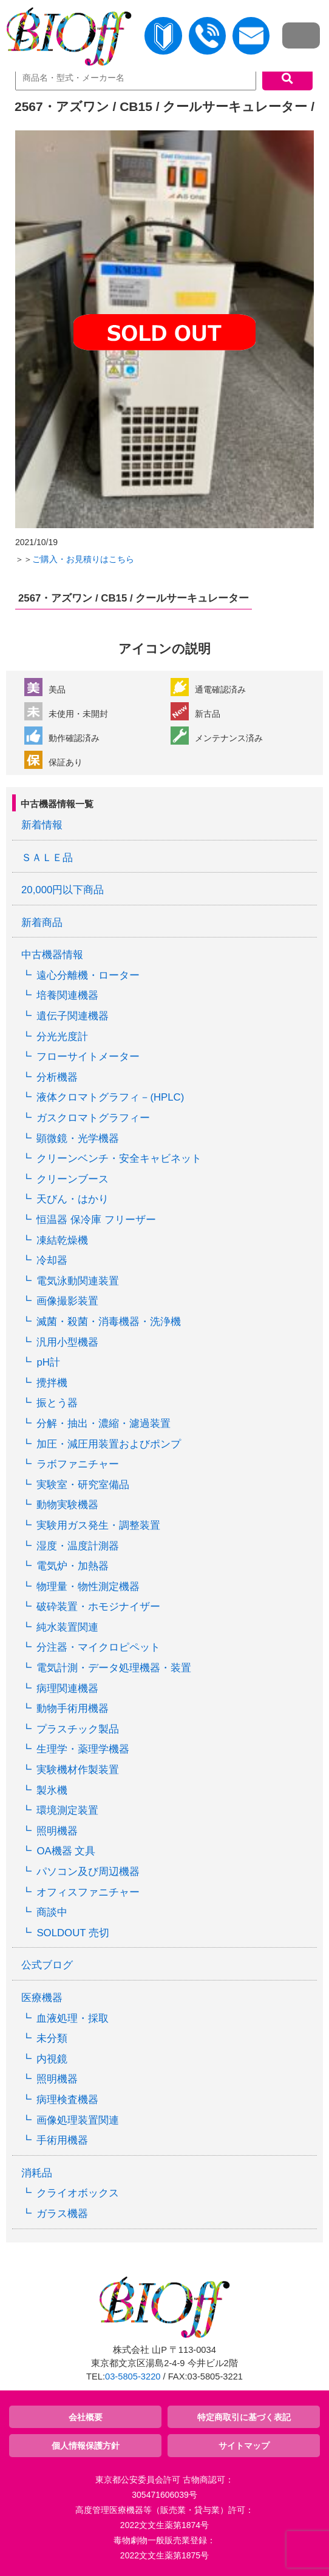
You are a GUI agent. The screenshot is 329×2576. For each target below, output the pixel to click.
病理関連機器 (67, 1688)
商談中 (51, 1912)
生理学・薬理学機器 (82, 1749)
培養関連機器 (67, 995)
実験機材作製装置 (77, 1770)
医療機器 (42, 1998)
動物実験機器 (67, 1505)
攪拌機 (51, 1383)
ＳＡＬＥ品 (47, 858)
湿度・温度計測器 (77, 1546)
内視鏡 (51, 2059)
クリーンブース (72, 1179)
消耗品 (36, 2173)
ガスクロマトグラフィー (93, 1118)
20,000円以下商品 (62, 890)
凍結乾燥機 (62, 1240)
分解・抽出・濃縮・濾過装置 (103, 1423)
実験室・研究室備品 (82, 1485)
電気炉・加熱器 (72, 1566)
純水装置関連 (67, 1627)
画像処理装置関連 (77, 2120)
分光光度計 (62, 1036)
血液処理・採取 (72, 2018)
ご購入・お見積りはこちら (83, 559)
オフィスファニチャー (88, 1892)
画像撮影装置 (67, 1301)
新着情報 (42, 825)
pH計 (47, 1362)
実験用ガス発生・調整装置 (98, 1525)
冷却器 (51, 1260)
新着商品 (42, 922)
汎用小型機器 (67, 1342)
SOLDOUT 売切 (72, 1933)
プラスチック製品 (77, 1729)
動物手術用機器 (72, 1708)
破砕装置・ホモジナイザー (98, 1606)
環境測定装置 (67, 1810)
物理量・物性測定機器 (88, 1586)
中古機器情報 (52, 955)
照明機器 (57, 1831)
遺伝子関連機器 (72, 1016)
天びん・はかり (72, 1199)
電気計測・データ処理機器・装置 (113, 1668)
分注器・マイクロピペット (98, 1647)
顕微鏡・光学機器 (77, 1138)
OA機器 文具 (65, 1851)
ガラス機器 (62, 2213)
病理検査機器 (67, 2099)
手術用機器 (62, 2140)
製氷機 (51, 1790)
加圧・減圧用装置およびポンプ (108, 1444)
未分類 (51, 2038)
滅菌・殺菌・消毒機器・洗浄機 (108, 1321)
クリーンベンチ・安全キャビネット (119, 1158)
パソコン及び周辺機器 (88, 1871)
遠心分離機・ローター (88, 975)
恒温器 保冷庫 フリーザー (95, 1220)
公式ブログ (47, 1965)
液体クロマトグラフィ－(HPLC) (110, 1097)
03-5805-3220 (132, 2376)
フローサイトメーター (88, 1056)
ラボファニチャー (77, 1464)
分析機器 (57, 1077)
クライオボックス (77, 2193)
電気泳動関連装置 (77, 1281)
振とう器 (57, 1403)
